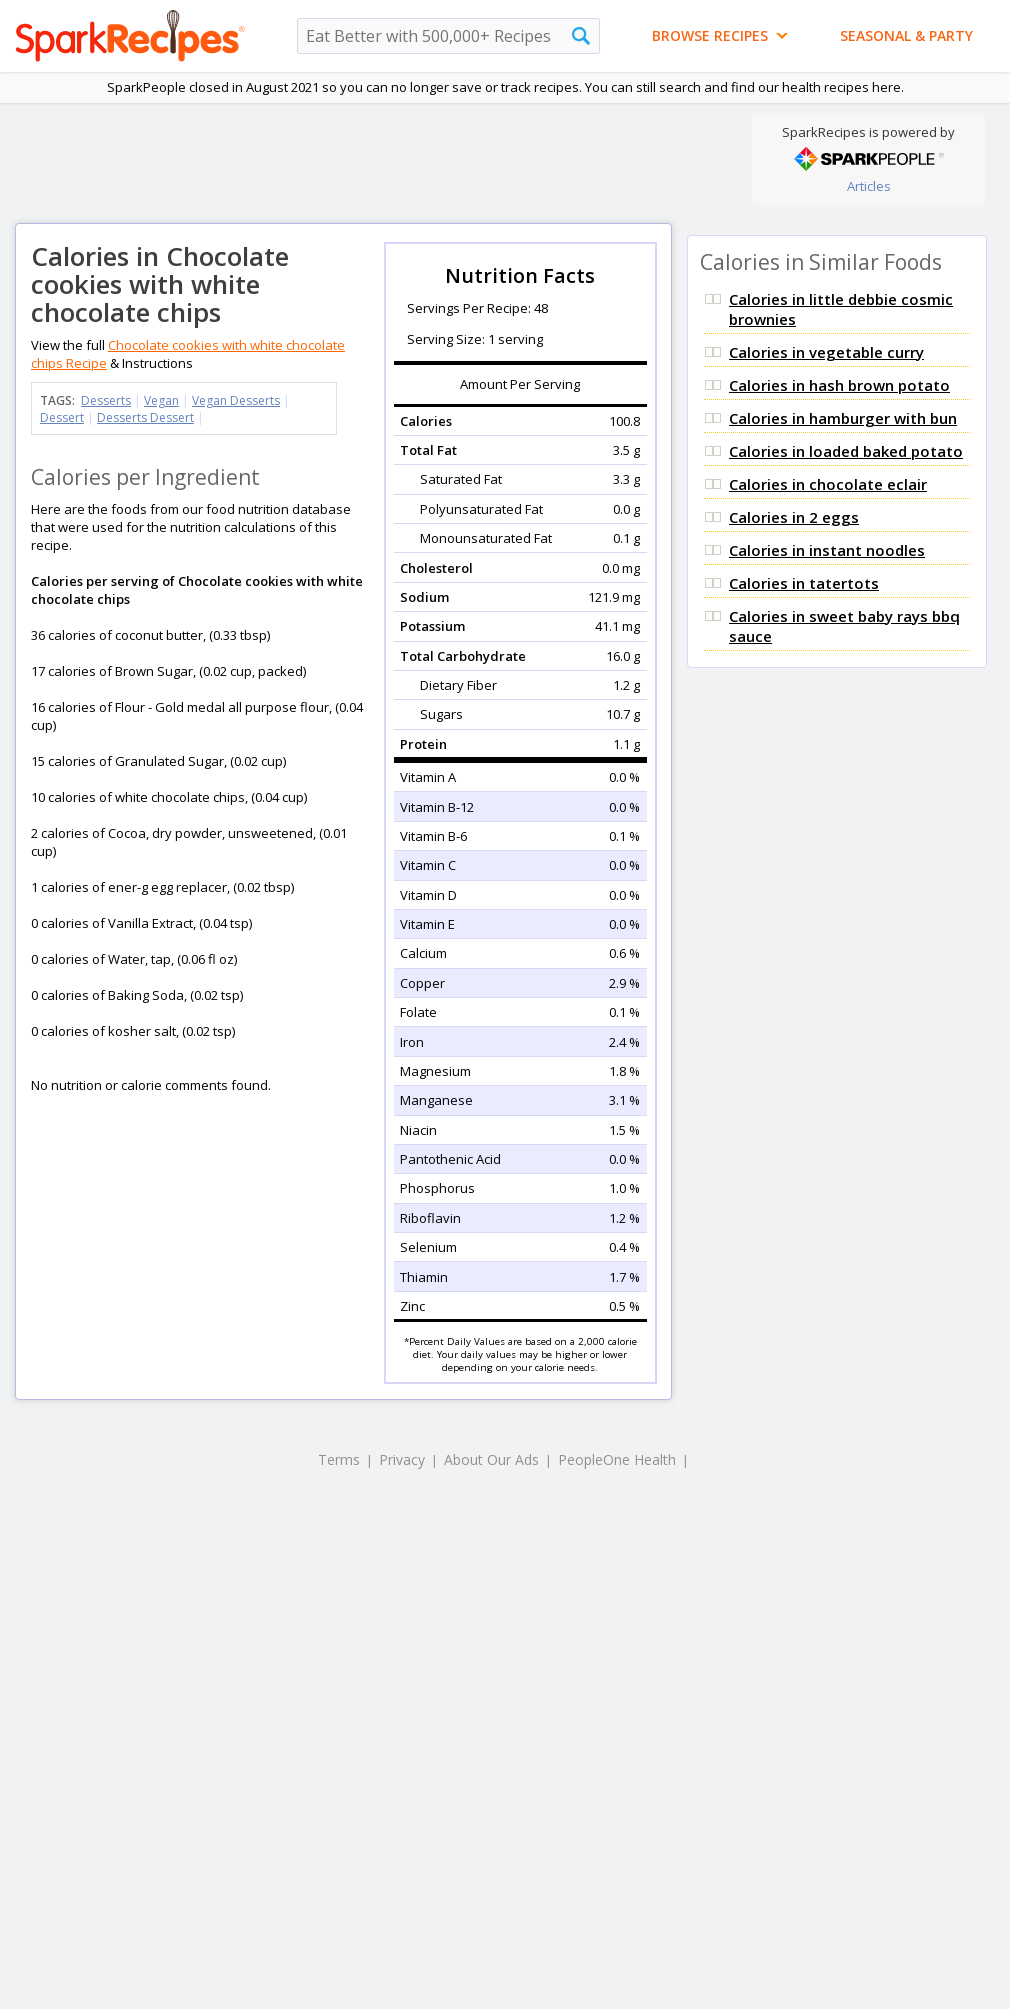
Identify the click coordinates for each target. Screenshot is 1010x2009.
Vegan (161, 400)
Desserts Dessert (145, 417)
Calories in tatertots (804, 583)
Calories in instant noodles (827, 550)
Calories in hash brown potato (839, 385)
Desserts (106, 400)
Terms (339, 1459)
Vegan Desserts (236, 400)
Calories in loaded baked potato (846, 451)
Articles (869, 186)
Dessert (62, 417)
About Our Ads (491, 1459)
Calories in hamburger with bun (843, 418)
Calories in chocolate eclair (828, 484)
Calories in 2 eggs (794, 517)
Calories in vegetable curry (826, 352)
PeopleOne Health (617, 1459)
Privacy (402, 1459)
